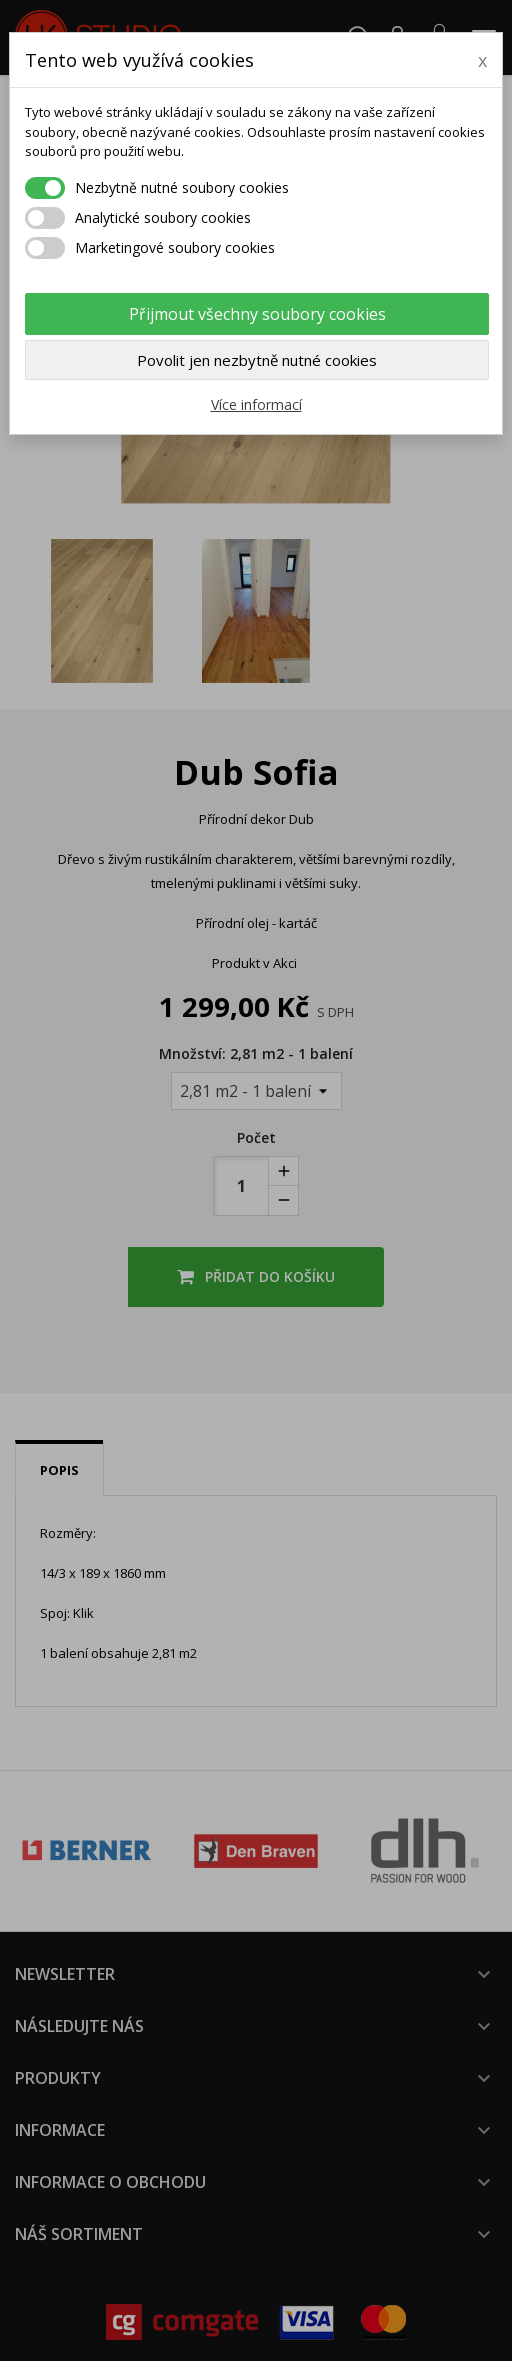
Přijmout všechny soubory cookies (257, 314)
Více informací (256, 404)
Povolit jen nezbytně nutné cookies (257, 360)
